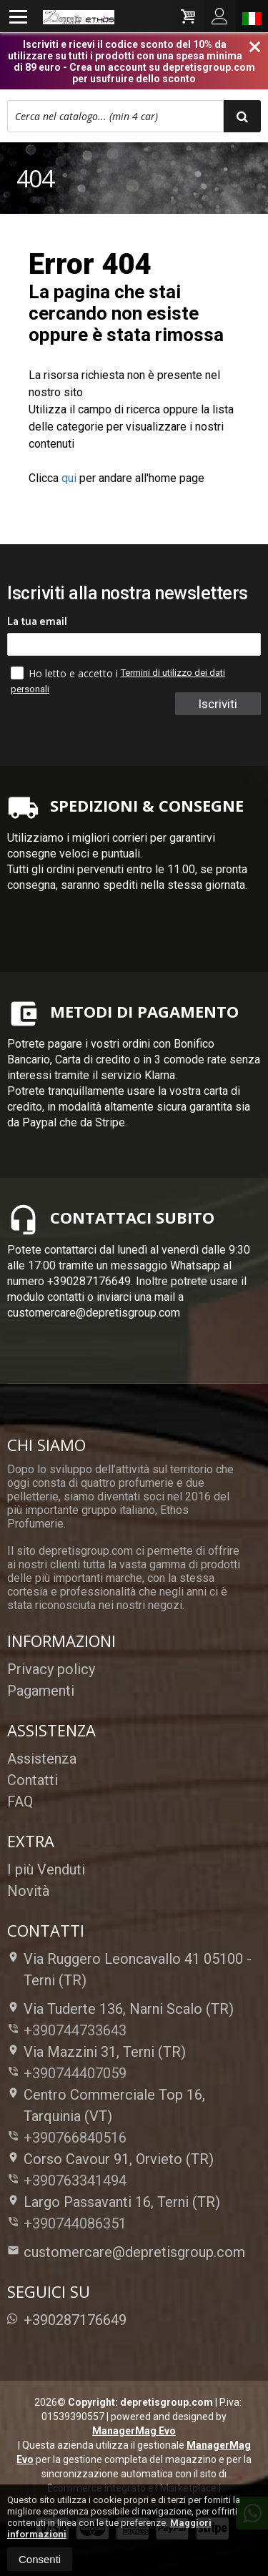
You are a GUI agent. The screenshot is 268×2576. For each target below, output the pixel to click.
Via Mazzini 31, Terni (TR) (96, 2051)
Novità (28, 1890)
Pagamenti (40, 1690)
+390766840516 (75, 2137)
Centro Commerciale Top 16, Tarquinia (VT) (106, 2105)
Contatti (32, 1780)
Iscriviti (217, 704)
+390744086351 (75, 2223)
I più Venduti (46, 1869)
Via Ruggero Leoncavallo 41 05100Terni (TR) (129, 1969)
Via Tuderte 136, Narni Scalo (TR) (120, 2008)
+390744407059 (75, 2073)
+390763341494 (75, 2180)
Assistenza (41, 1758)
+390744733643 (75, 2030)
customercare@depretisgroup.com (126, 2252)
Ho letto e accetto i (66, 673)
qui (68, 478)
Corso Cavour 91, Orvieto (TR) (110, 2159)
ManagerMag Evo (134, 2431)
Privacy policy (51, 1669)
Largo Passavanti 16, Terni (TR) (113, 2202)
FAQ (20, 1801)
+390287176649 (66, 2320)
